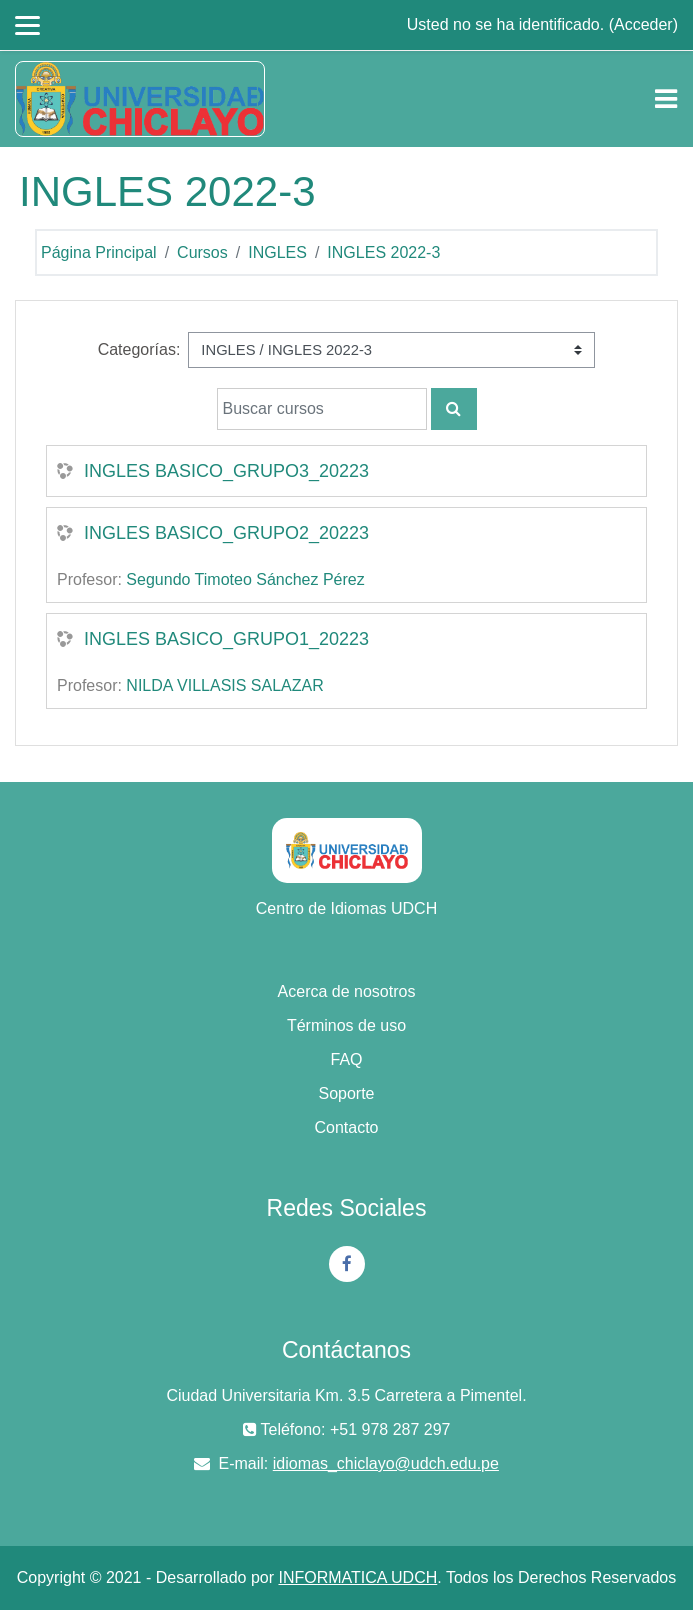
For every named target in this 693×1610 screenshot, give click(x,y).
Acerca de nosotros (347, 991)
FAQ (346, 1059)
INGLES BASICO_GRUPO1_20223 (226, 639)
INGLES (277, 252)
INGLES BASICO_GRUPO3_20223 (226, 471)
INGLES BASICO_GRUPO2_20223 (226, 533)
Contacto (346, 1127)
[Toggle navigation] (666, 99)
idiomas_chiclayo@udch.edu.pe (386, 1463)
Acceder (643, 24)
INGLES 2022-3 (383, 252)
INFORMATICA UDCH (357, 1577)
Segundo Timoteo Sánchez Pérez (245, 579)
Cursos (202, 252)
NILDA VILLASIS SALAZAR (224, 685)
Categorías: (139, 349)
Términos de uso (346, 1025)
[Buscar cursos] (322, 409)
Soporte (346, 1093)
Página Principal (99, 252)
